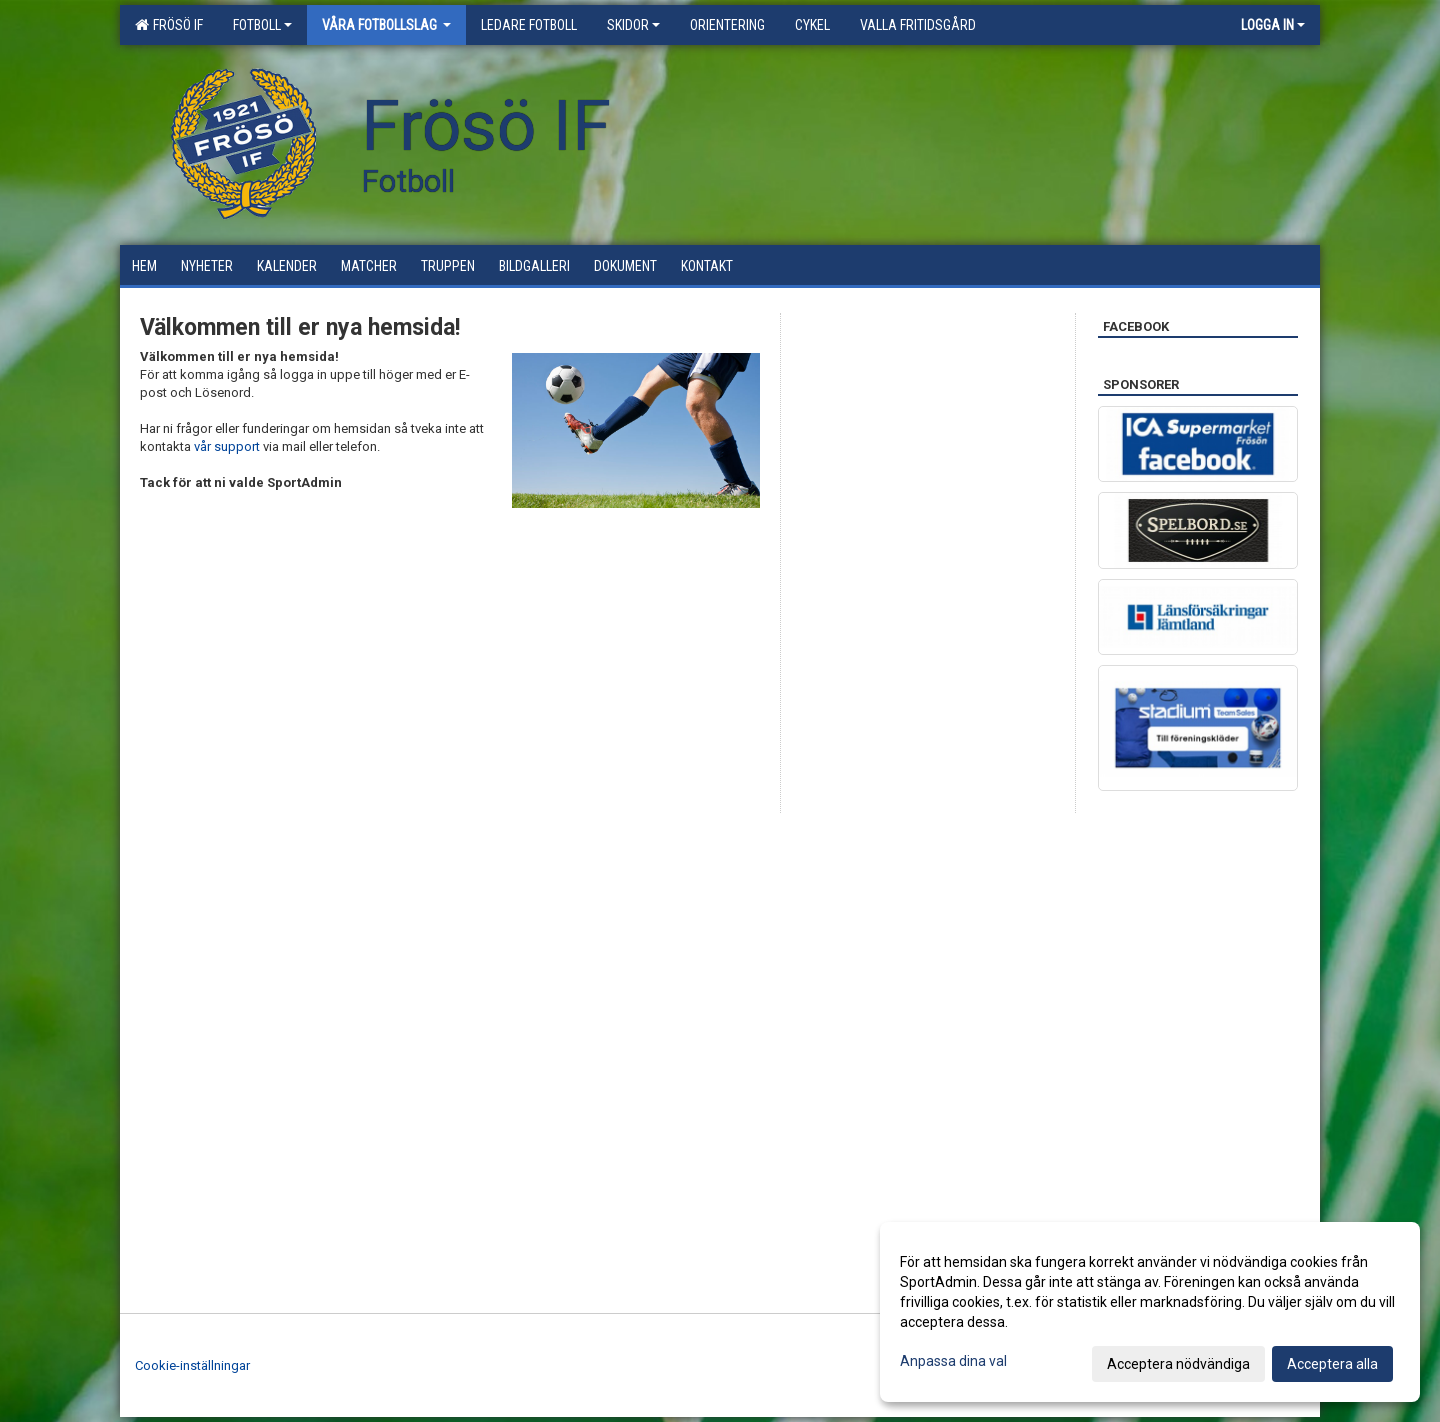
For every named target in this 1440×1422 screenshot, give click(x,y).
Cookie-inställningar (192, 1365)
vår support (227, 446)
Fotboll (262, 25)
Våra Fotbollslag (386, 25)
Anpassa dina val (953, 1361)
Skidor (633, 25)
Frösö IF (169, 25)
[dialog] (1150, 1312)
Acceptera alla (1332, 1364)
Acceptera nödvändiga (1178, 1364)
